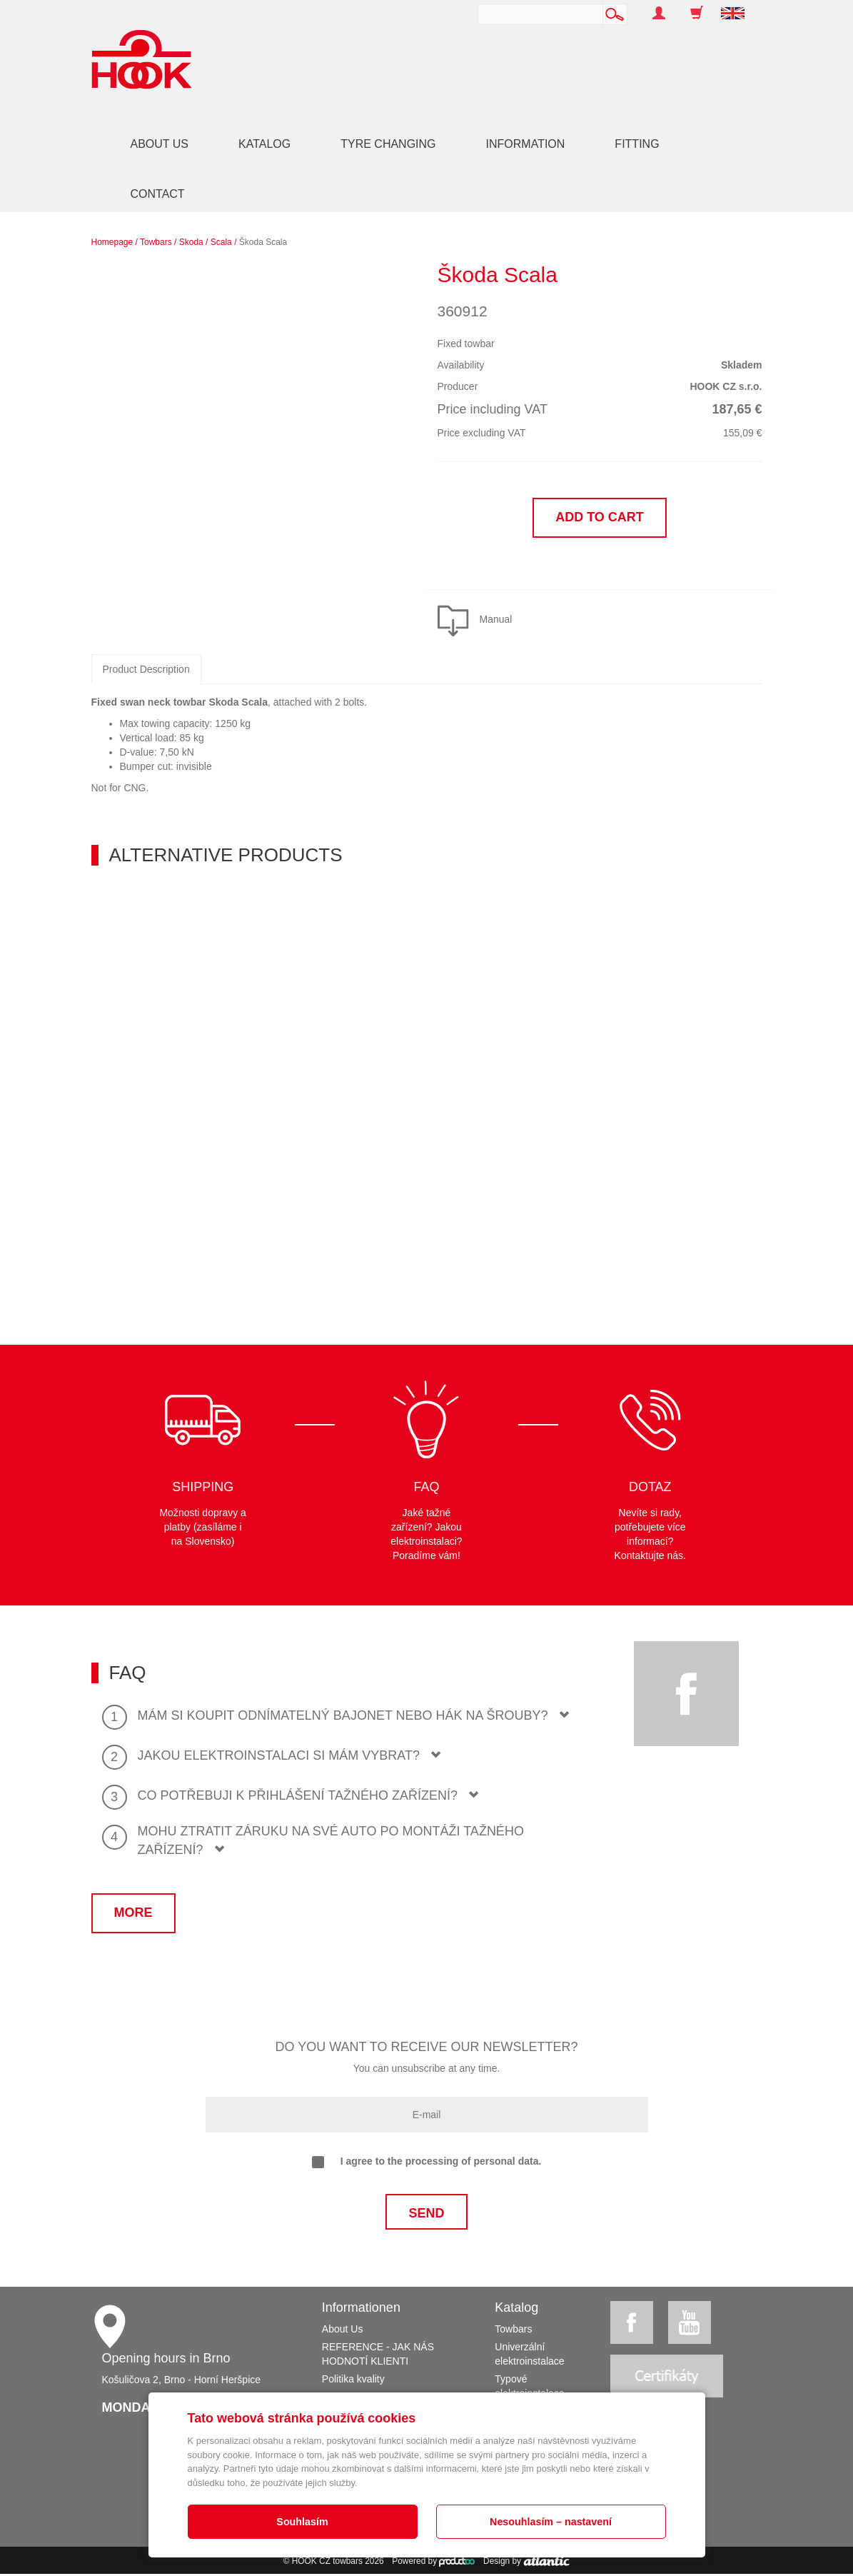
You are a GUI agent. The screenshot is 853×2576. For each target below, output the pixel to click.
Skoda (191, 242)
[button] (738, 5)
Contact (158, 194)
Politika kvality (353, 2381)
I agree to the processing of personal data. (427, 2163)
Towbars (156, 242)
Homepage (112, 242)
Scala (221, 242)
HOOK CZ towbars (327, 2563)
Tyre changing (387, 144)
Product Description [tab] (146, 671)
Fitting (637, 144)
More (133, 1914)
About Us (160, 144)
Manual (496, 621)
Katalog (264, 144)
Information (525, 144)
